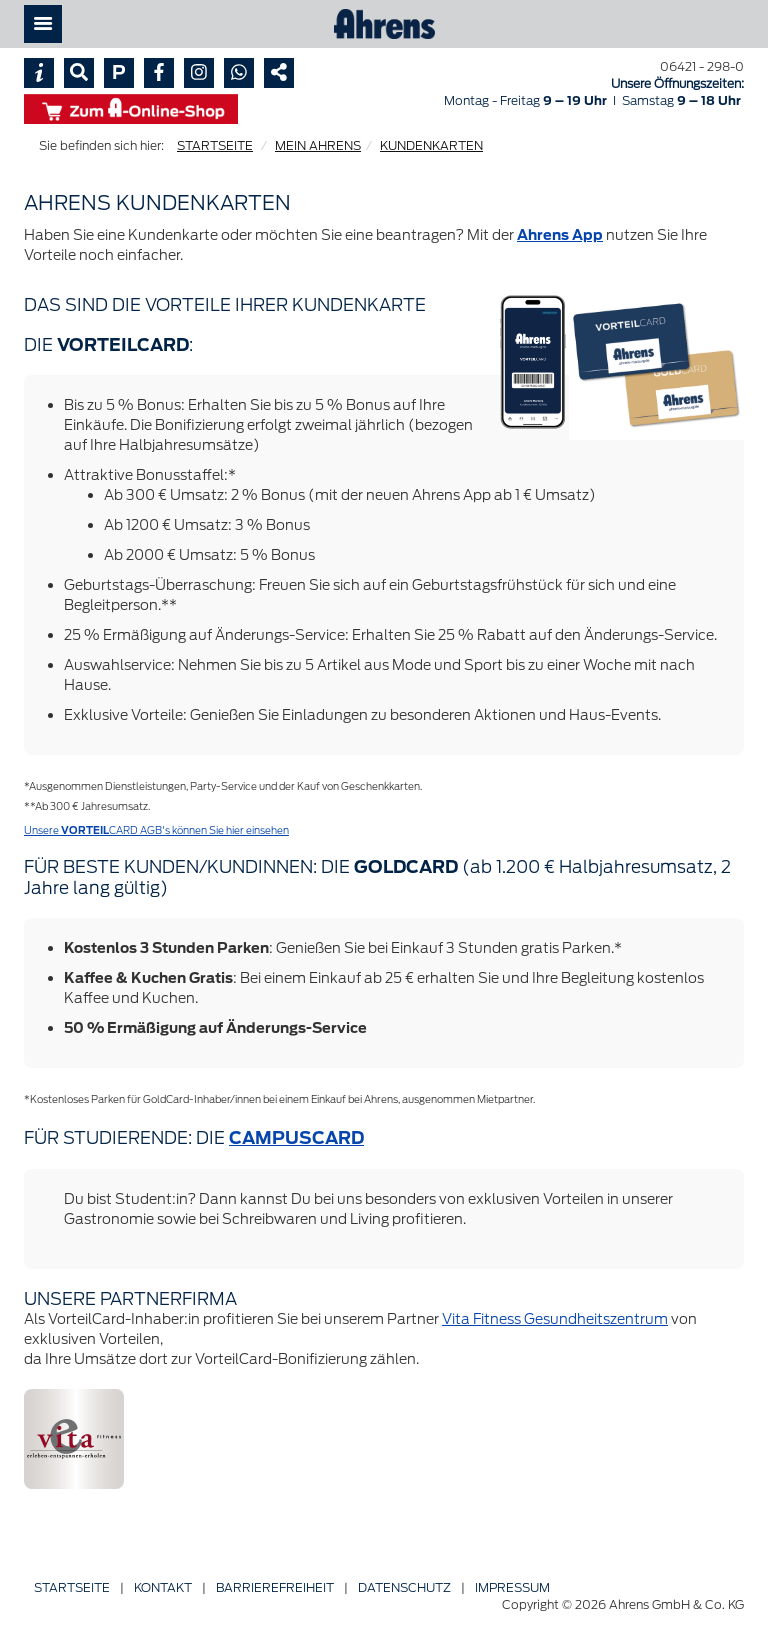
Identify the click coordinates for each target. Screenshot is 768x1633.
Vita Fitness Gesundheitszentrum (555, 1319)
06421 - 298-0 (702, 66)
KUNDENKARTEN (431, 145)
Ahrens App (560, 235)
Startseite (72, 1587)
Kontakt (163, 1587)
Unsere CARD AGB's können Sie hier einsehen (156, 830)
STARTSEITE (215, 145)
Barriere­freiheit (275, 1587)
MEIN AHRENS (318, 145)
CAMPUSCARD (296, 1138)
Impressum (512, 1587)
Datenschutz (404, 1587)
